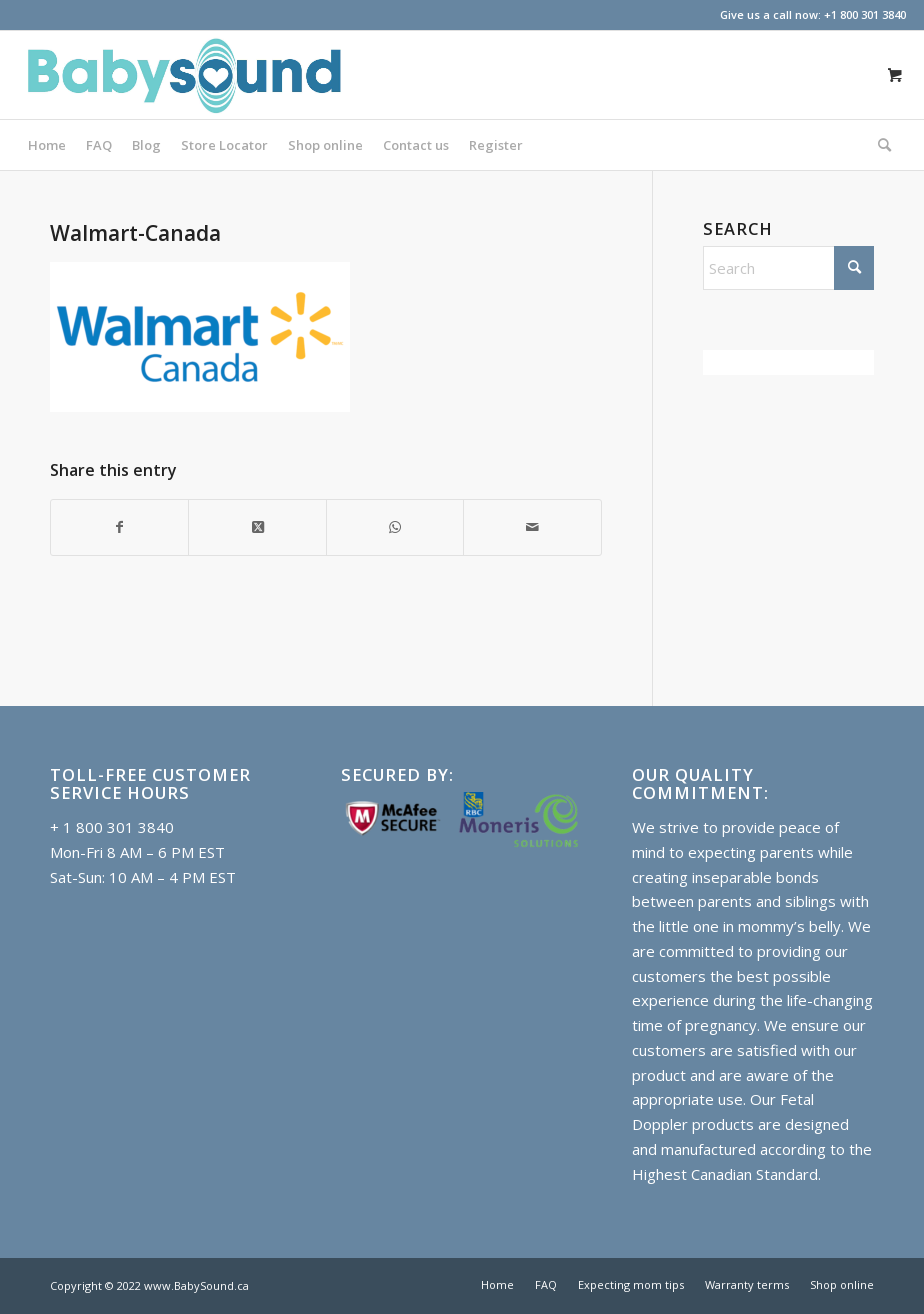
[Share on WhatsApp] (395, 527)
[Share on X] (257, 527)
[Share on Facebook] (119, 527)
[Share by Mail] (532, 527)
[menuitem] (47, 145)
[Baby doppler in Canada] (183, 75)
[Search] (879, 145)
